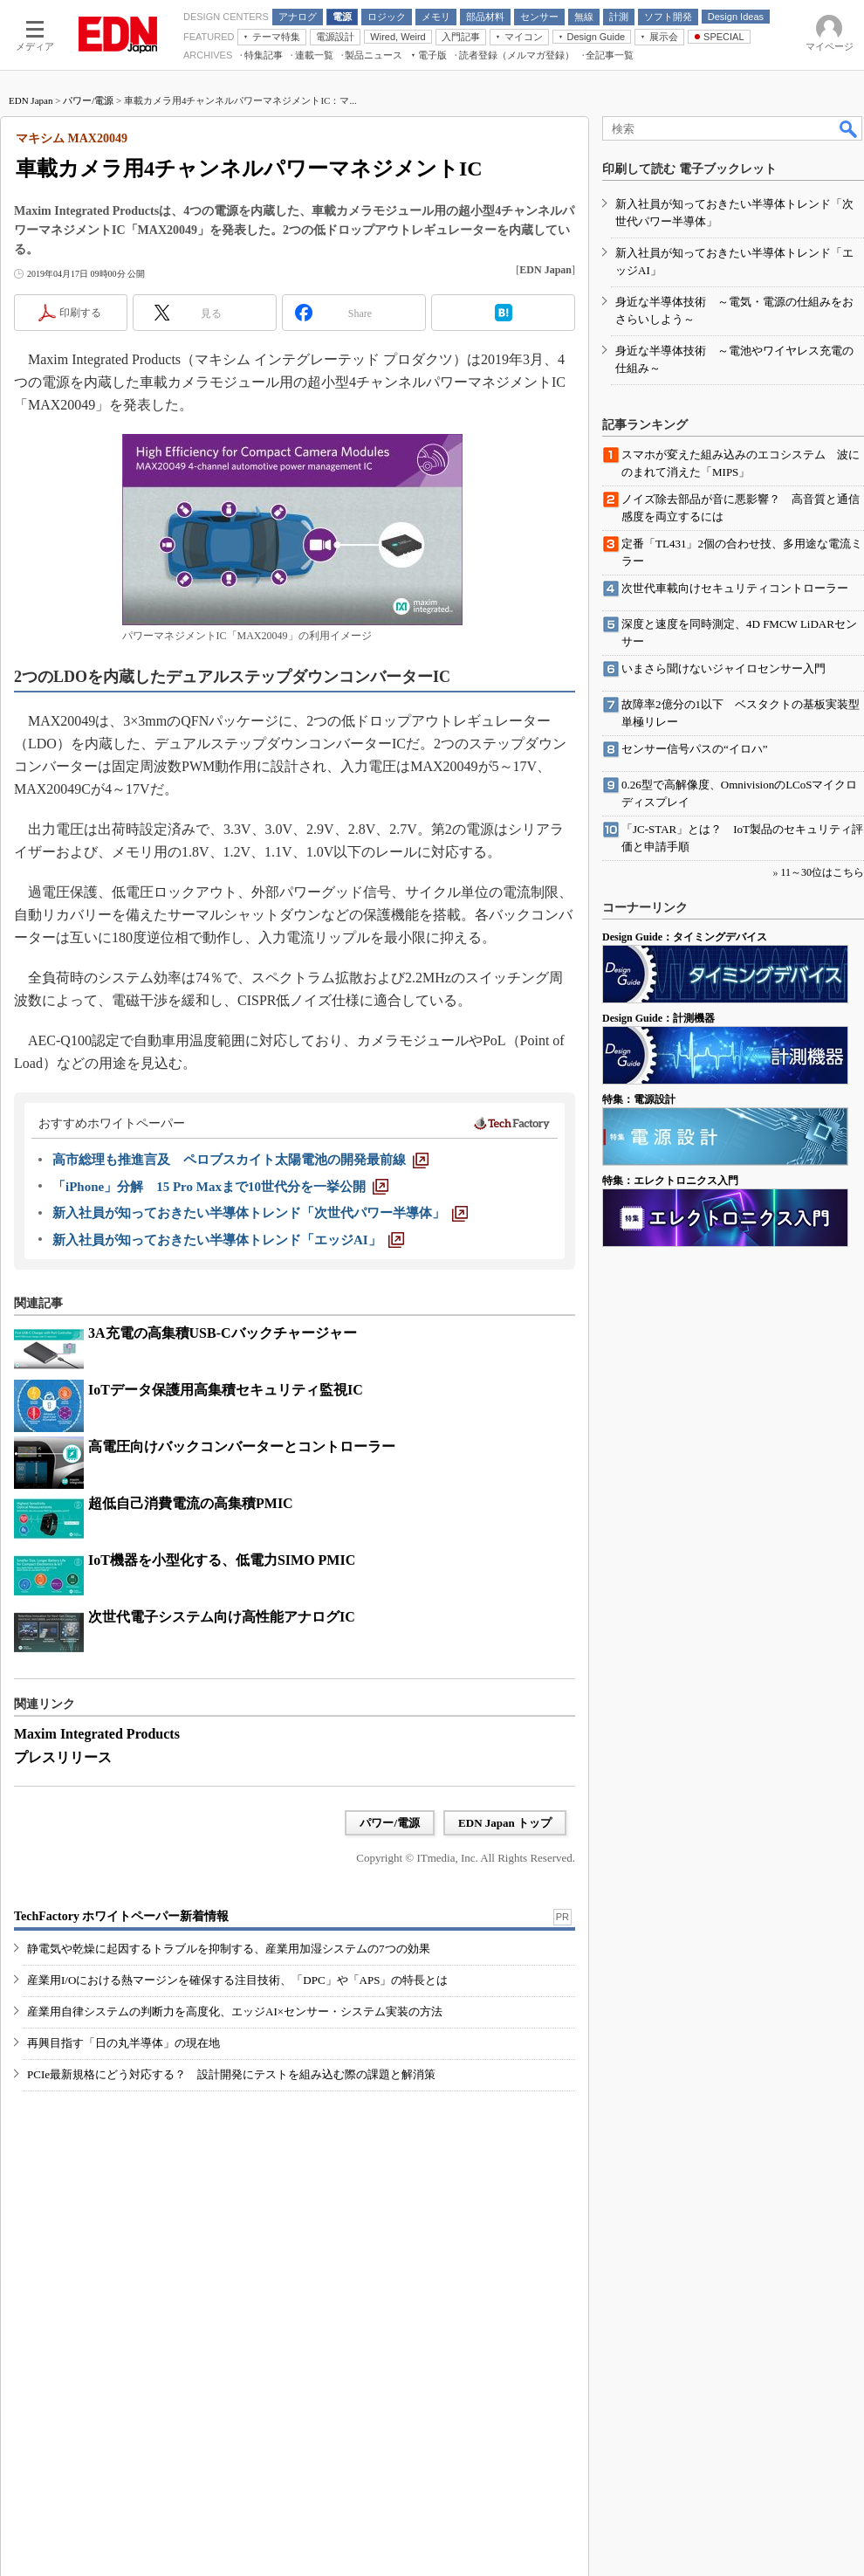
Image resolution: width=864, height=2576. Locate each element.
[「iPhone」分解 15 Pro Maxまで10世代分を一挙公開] (220, 1187)
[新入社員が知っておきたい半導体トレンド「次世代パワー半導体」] (260, 1213)
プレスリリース (63, 1757)
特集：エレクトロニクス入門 (670, 1180)
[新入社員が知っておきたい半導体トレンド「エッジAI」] (228, 1240)
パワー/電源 (88, 100)
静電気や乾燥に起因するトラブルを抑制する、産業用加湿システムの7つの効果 (228, 1948)
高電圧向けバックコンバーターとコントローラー (241, 1446)
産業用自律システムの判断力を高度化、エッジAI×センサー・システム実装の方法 (234, 2011)
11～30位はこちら (822, 872)
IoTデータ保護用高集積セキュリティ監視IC (225, 1389)
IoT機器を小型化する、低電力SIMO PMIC (221, 1560)
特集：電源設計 (638, 1099)
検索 (849, 128)
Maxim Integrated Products (97, 1733)
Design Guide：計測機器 (658, 1018)
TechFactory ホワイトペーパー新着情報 (121, 1916)
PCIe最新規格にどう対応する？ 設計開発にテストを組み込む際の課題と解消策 (231, 2074)
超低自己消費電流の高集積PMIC (190, 1503)
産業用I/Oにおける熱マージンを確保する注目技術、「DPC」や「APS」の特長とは (237, 1980)
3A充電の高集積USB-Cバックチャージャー (222, 1333)
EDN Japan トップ (505, 1822)
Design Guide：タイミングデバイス (684, 937)
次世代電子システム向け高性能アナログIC (221, 1616)
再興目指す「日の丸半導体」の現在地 (123, 2042)
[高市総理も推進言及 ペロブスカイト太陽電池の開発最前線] (240, 1160)
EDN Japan (30, 100)
